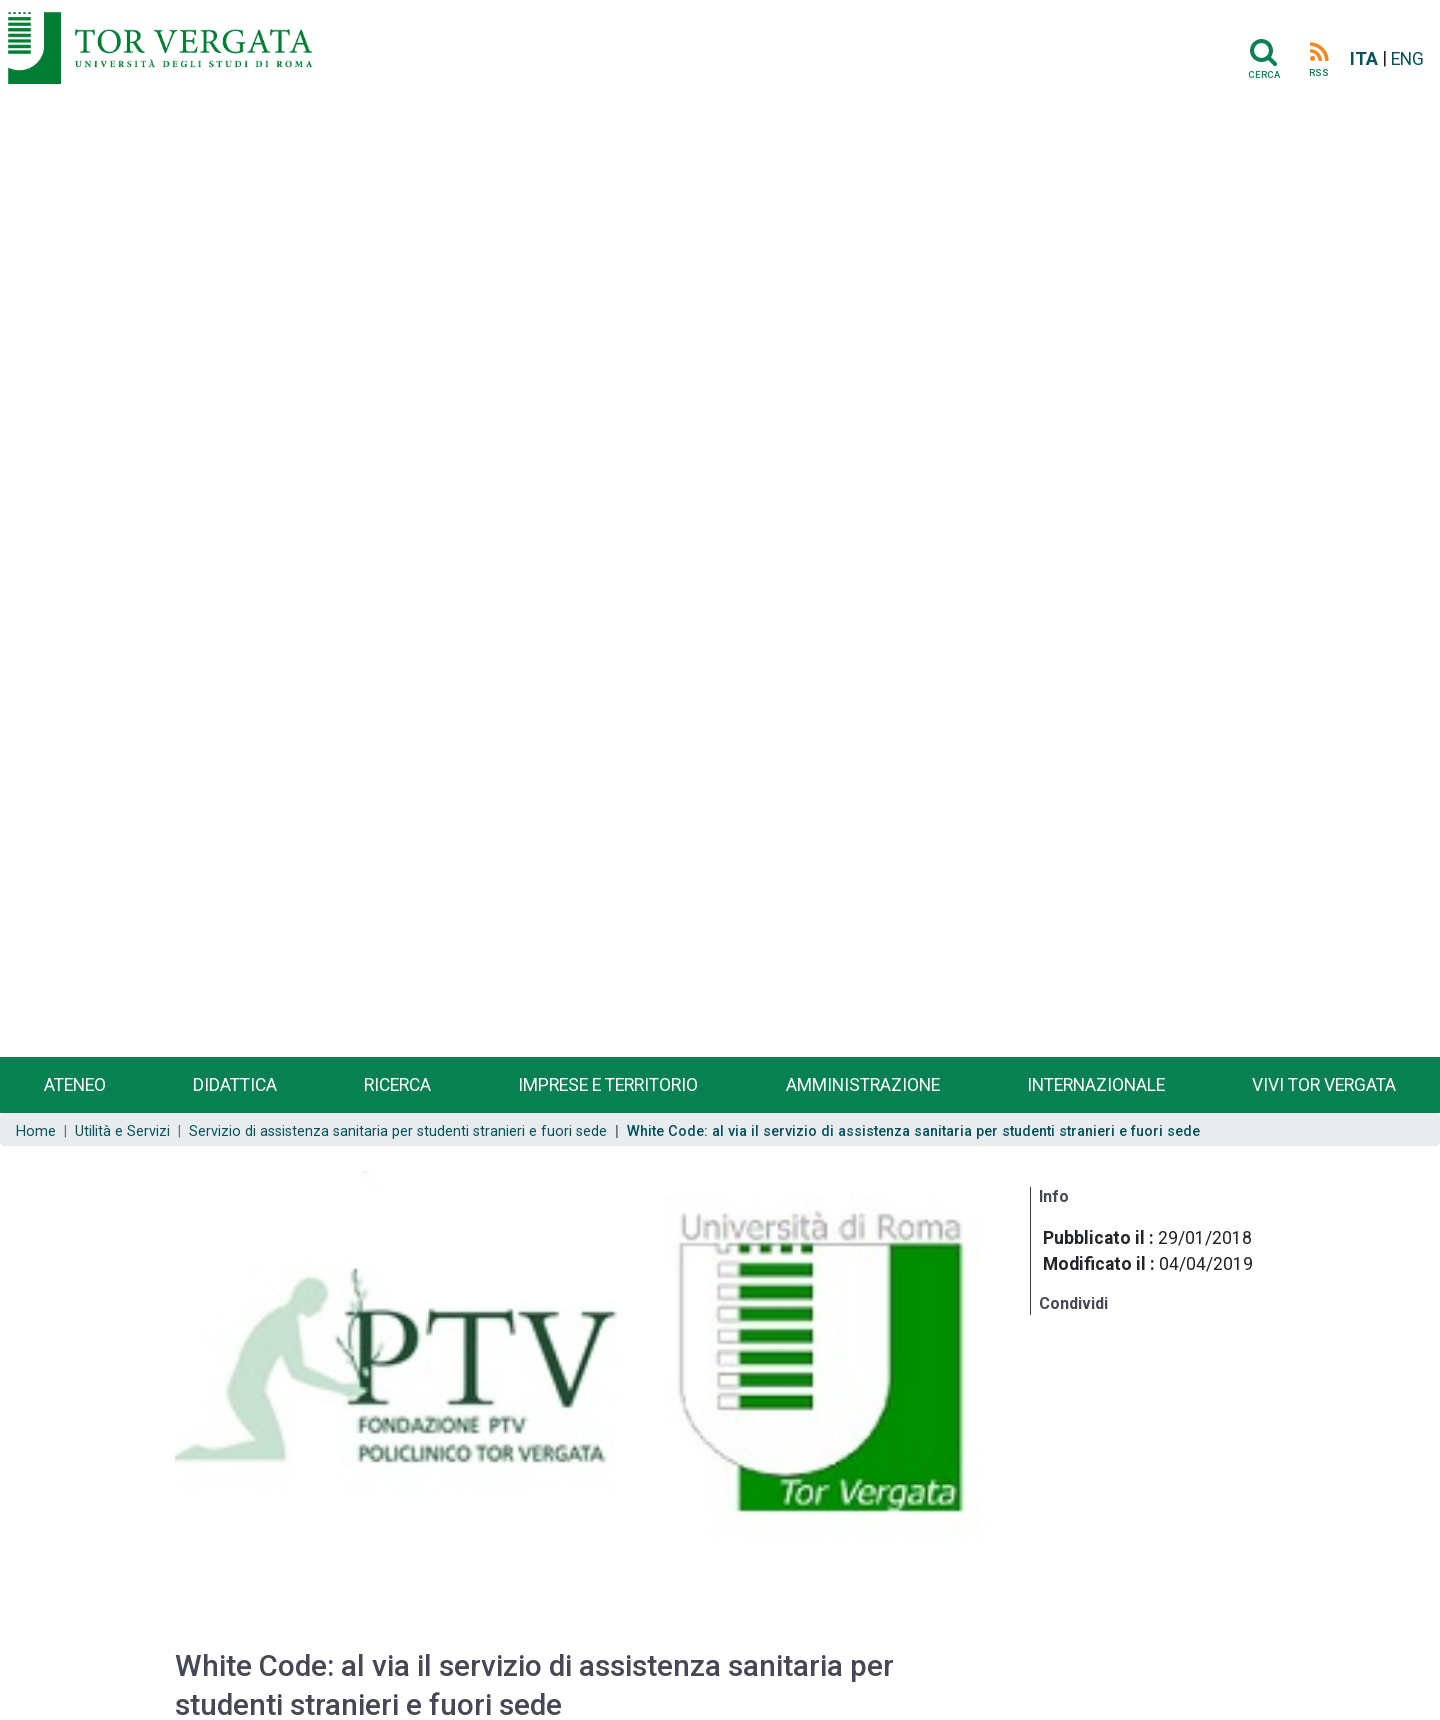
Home (36, 1131)
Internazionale (1096, 1085)
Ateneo (75, 1085)
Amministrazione (863, 1085)
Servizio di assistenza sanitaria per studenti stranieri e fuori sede (398, 1131)
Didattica (235, 1085)
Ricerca (397, 1085)
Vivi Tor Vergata (1324, 1085)
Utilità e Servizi (122, 1131)
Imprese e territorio (608, 1085)
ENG (1407, 59)
